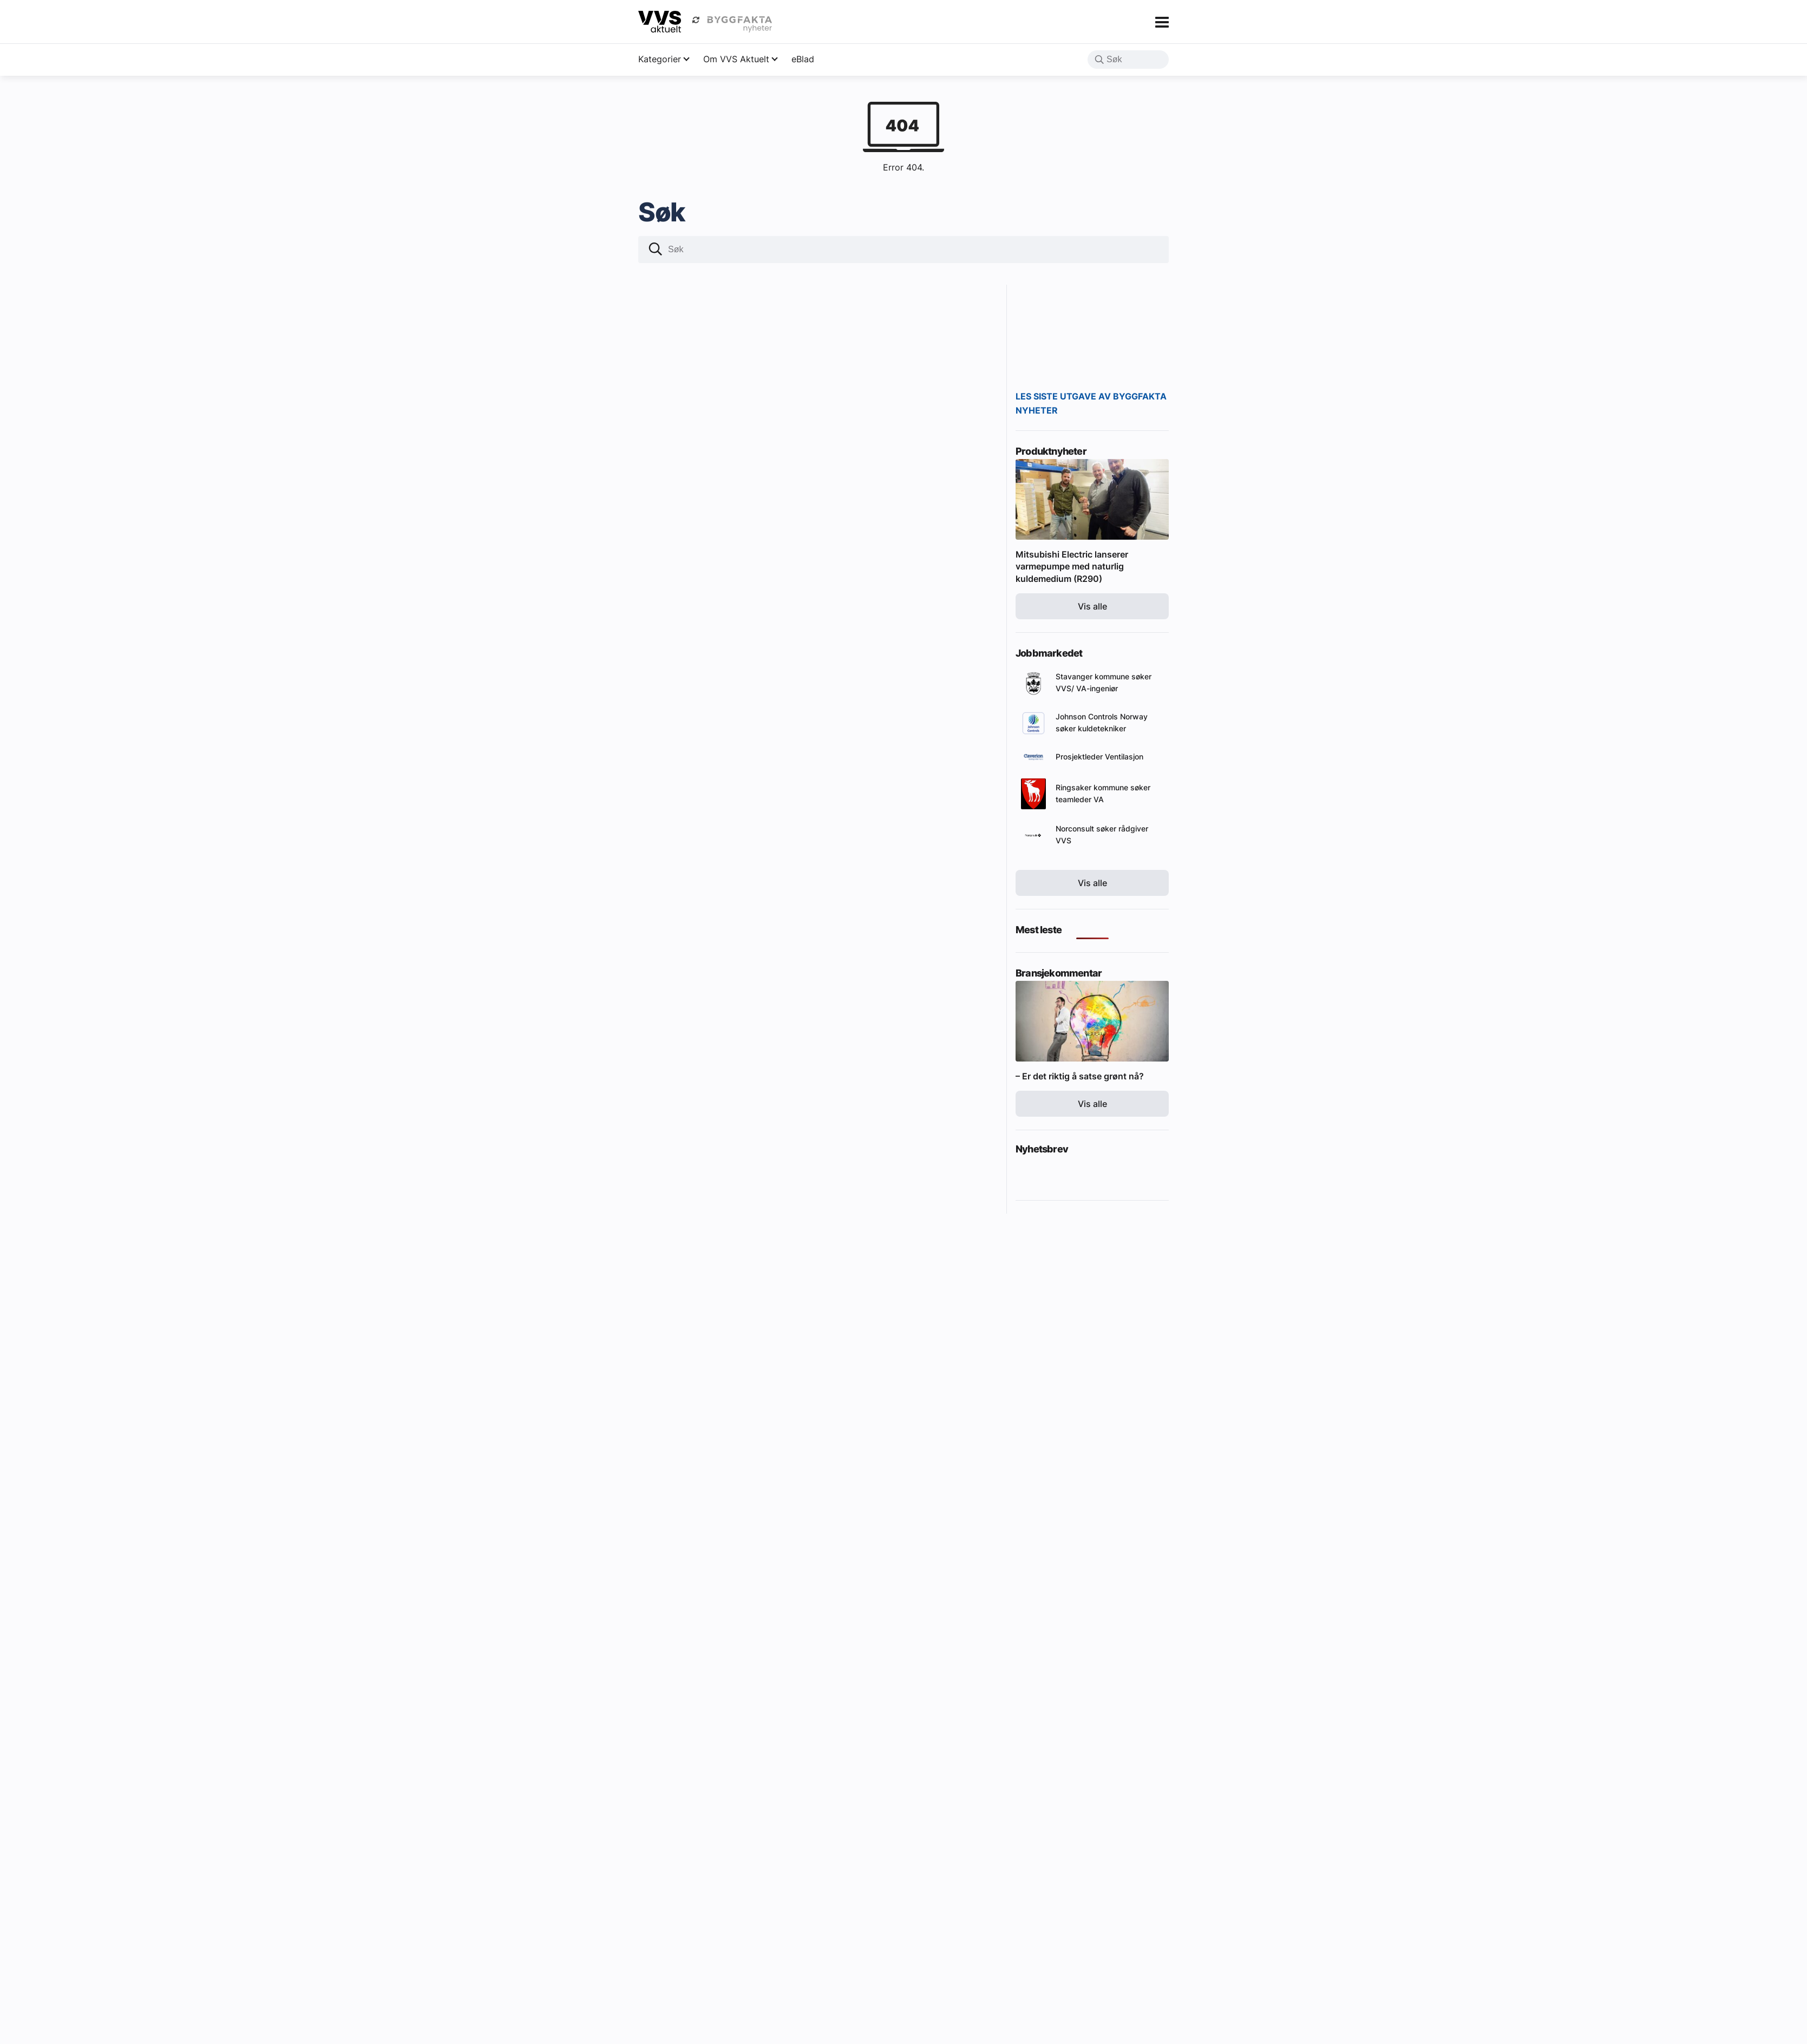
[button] (1099, 60)
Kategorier (659, 59)
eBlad (802, 59)
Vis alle (1092, 606)
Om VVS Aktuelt (736, 59)
